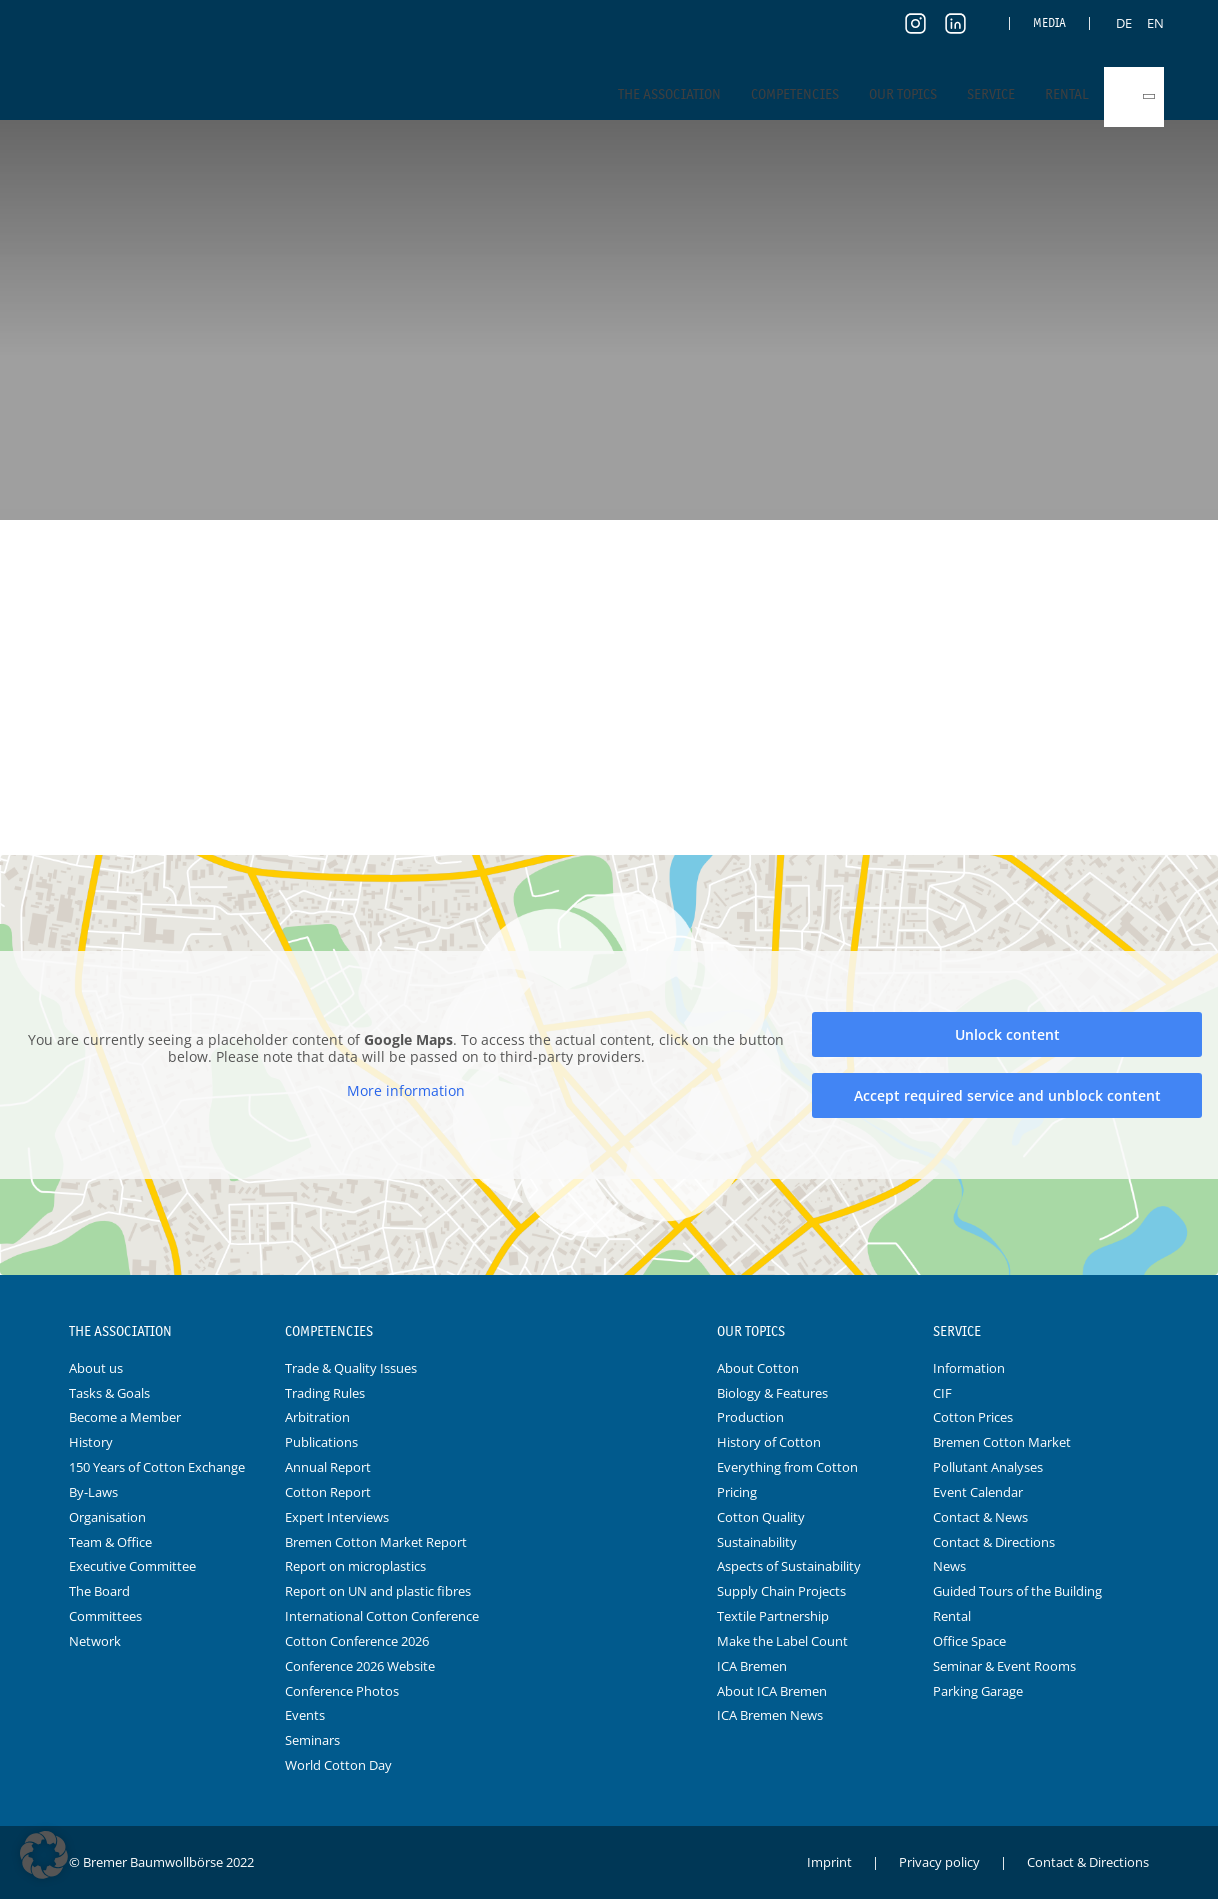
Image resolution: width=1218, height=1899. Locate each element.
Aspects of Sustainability (789, 1566)
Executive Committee (132, 1566)
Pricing (737, 1492)
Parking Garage (978, 1691)
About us (96, 1368)
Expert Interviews (337, 1517)
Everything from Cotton (787, 1467)
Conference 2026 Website (360, 1666)
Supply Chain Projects (781, 1591)
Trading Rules (325, 1393)
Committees (105, 1616)
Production (750, 1417)
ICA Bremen (752, 1666)
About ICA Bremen (772, 1691)
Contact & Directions (994, 1542)
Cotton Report (328, 1492)
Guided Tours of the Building (1017, 1591)
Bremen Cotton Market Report (376, 1542)
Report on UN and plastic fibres (378, 1591)
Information (969, 1368)
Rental (1067, 94)
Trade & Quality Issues (351, 1368)
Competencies (795, 94)
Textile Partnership (773, 1616)
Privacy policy (939, 1862)
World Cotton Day (338, 1765)
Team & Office (110, 1542)
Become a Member (125, 1417)
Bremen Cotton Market (1002, 1442)
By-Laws (93, 1492)
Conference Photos (342, 1691)
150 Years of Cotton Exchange (157, 1467)
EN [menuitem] (1155, 23)
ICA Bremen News (770, 1715)
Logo (609, 1332)
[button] (44, 1855)
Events (305, 1715)
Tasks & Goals (109, 1393)
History (91, 1442)
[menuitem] (1124, 23)
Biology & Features (772, 1393)
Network (95, 1641)
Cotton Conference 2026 (357, 1641)
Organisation (107, 1517)
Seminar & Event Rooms (1004, 1666)
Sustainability (757, 1542)
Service (991, 94)
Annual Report (328, 1467)
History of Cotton (769, 1442)
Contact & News (980, 1517)
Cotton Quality (761, 1517)
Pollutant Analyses (988, 1467)
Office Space (969, 1641)
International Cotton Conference (382, 1616)
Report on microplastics (355, 1566)
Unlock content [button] (1007, 1034)
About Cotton (758, 1368)
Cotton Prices (973, 1417)
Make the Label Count (782, 1641)
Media (1049, 22)
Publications (321, 1442)
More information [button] (406, 1091)
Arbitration (317, 1417)
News (949, 1566)
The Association (669, 94)
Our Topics (903, 94)
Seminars (312, 1740)
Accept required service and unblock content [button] (1007, 1095)
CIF (942, 1393)
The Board (99, 1591)
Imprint (829, 1862)
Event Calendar (978, 1492)
